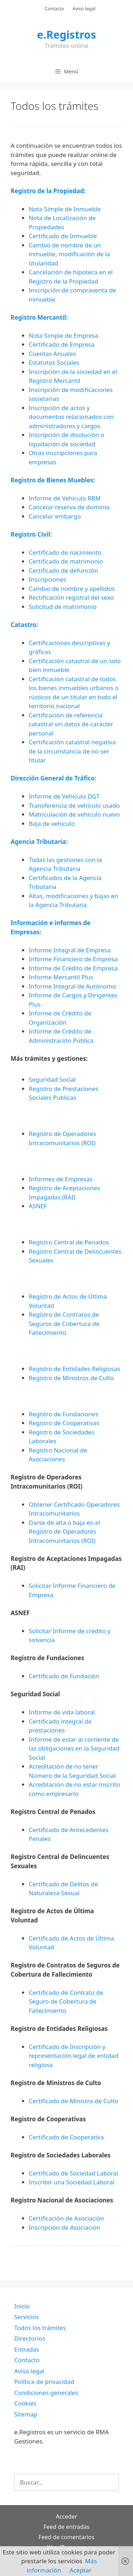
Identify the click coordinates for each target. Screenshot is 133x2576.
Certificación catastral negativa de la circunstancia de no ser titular (72, 751)
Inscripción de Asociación (64, 2227)
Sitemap (25, 2414)
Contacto (54, 8)
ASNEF (38, 1206)
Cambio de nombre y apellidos (72, 588)
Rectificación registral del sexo (71, 597)
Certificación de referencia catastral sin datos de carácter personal (71, 724)
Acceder (66, 2516)
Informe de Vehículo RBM (65, 498)
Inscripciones (47, 579)
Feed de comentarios (66, 2537)
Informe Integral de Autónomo (72, 986)
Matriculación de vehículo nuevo (74, 814)
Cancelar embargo (55, 516)
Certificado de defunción (63, 570)
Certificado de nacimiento (65, 552)
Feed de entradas (67, 2527)
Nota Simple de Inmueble (65, 209)
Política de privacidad (44, 2382)
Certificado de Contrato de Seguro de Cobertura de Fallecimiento (66, 2001)
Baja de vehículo (52, 823)
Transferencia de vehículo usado (74, 805)
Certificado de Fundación (64, 1676)
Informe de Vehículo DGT (64, 796)
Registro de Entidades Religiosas (74, 1369)
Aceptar (81, 2570)
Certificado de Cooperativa (66, 2137)
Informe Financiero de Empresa (73, 959)
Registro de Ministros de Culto (71, 1378)
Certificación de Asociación (66, 2218)
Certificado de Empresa (61, 344)
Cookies (25, 2403)
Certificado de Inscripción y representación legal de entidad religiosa (73, 2056)
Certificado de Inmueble (63, 236)
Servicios (26, 2317)
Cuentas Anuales (52, 353)
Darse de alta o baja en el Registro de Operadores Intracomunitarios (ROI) (64, 1531)
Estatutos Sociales (54, 362)
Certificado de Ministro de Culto (73, 2101)
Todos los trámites (40, 2328)
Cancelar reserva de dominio (69, 507)
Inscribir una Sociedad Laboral (72, 2182)
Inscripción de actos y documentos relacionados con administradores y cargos (71, 417)
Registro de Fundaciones (63, 1414)
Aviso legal (83, 8)
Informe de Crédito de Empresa (73, 968)
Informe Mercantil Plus (61, 977)
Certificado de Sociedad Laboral (73, 2173)
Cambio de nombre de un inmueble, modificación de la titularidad (69, 254)
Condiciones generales (46, 2393)
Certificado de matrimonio (66, 561)
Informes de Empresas (61, 1179)
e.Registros (66, 34)
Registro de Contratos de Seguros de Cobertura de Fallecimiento (64, 1323)
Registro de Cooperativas (64, 1423)
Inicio (22, 2306)
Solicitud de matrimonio (62, 607)
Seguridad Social (52, 1079)
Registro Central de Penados (69, 1242)
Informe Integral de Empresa (70, 950)
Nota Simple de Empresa (63, 335)
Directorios (29, 2338)
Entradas (26, 2349)
